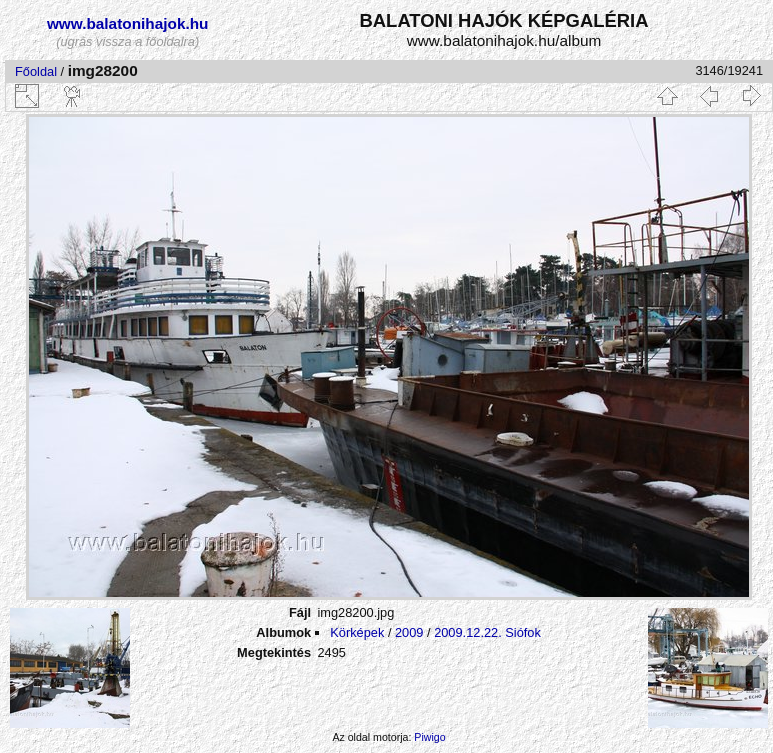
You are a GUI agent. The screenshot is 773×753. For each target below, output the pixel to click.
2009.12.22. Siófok (487, 632)
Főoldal (36, 71)
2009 (409, 632)
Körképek (357, 632)
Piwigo (429, 737)
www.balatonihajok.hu (128, 23)
